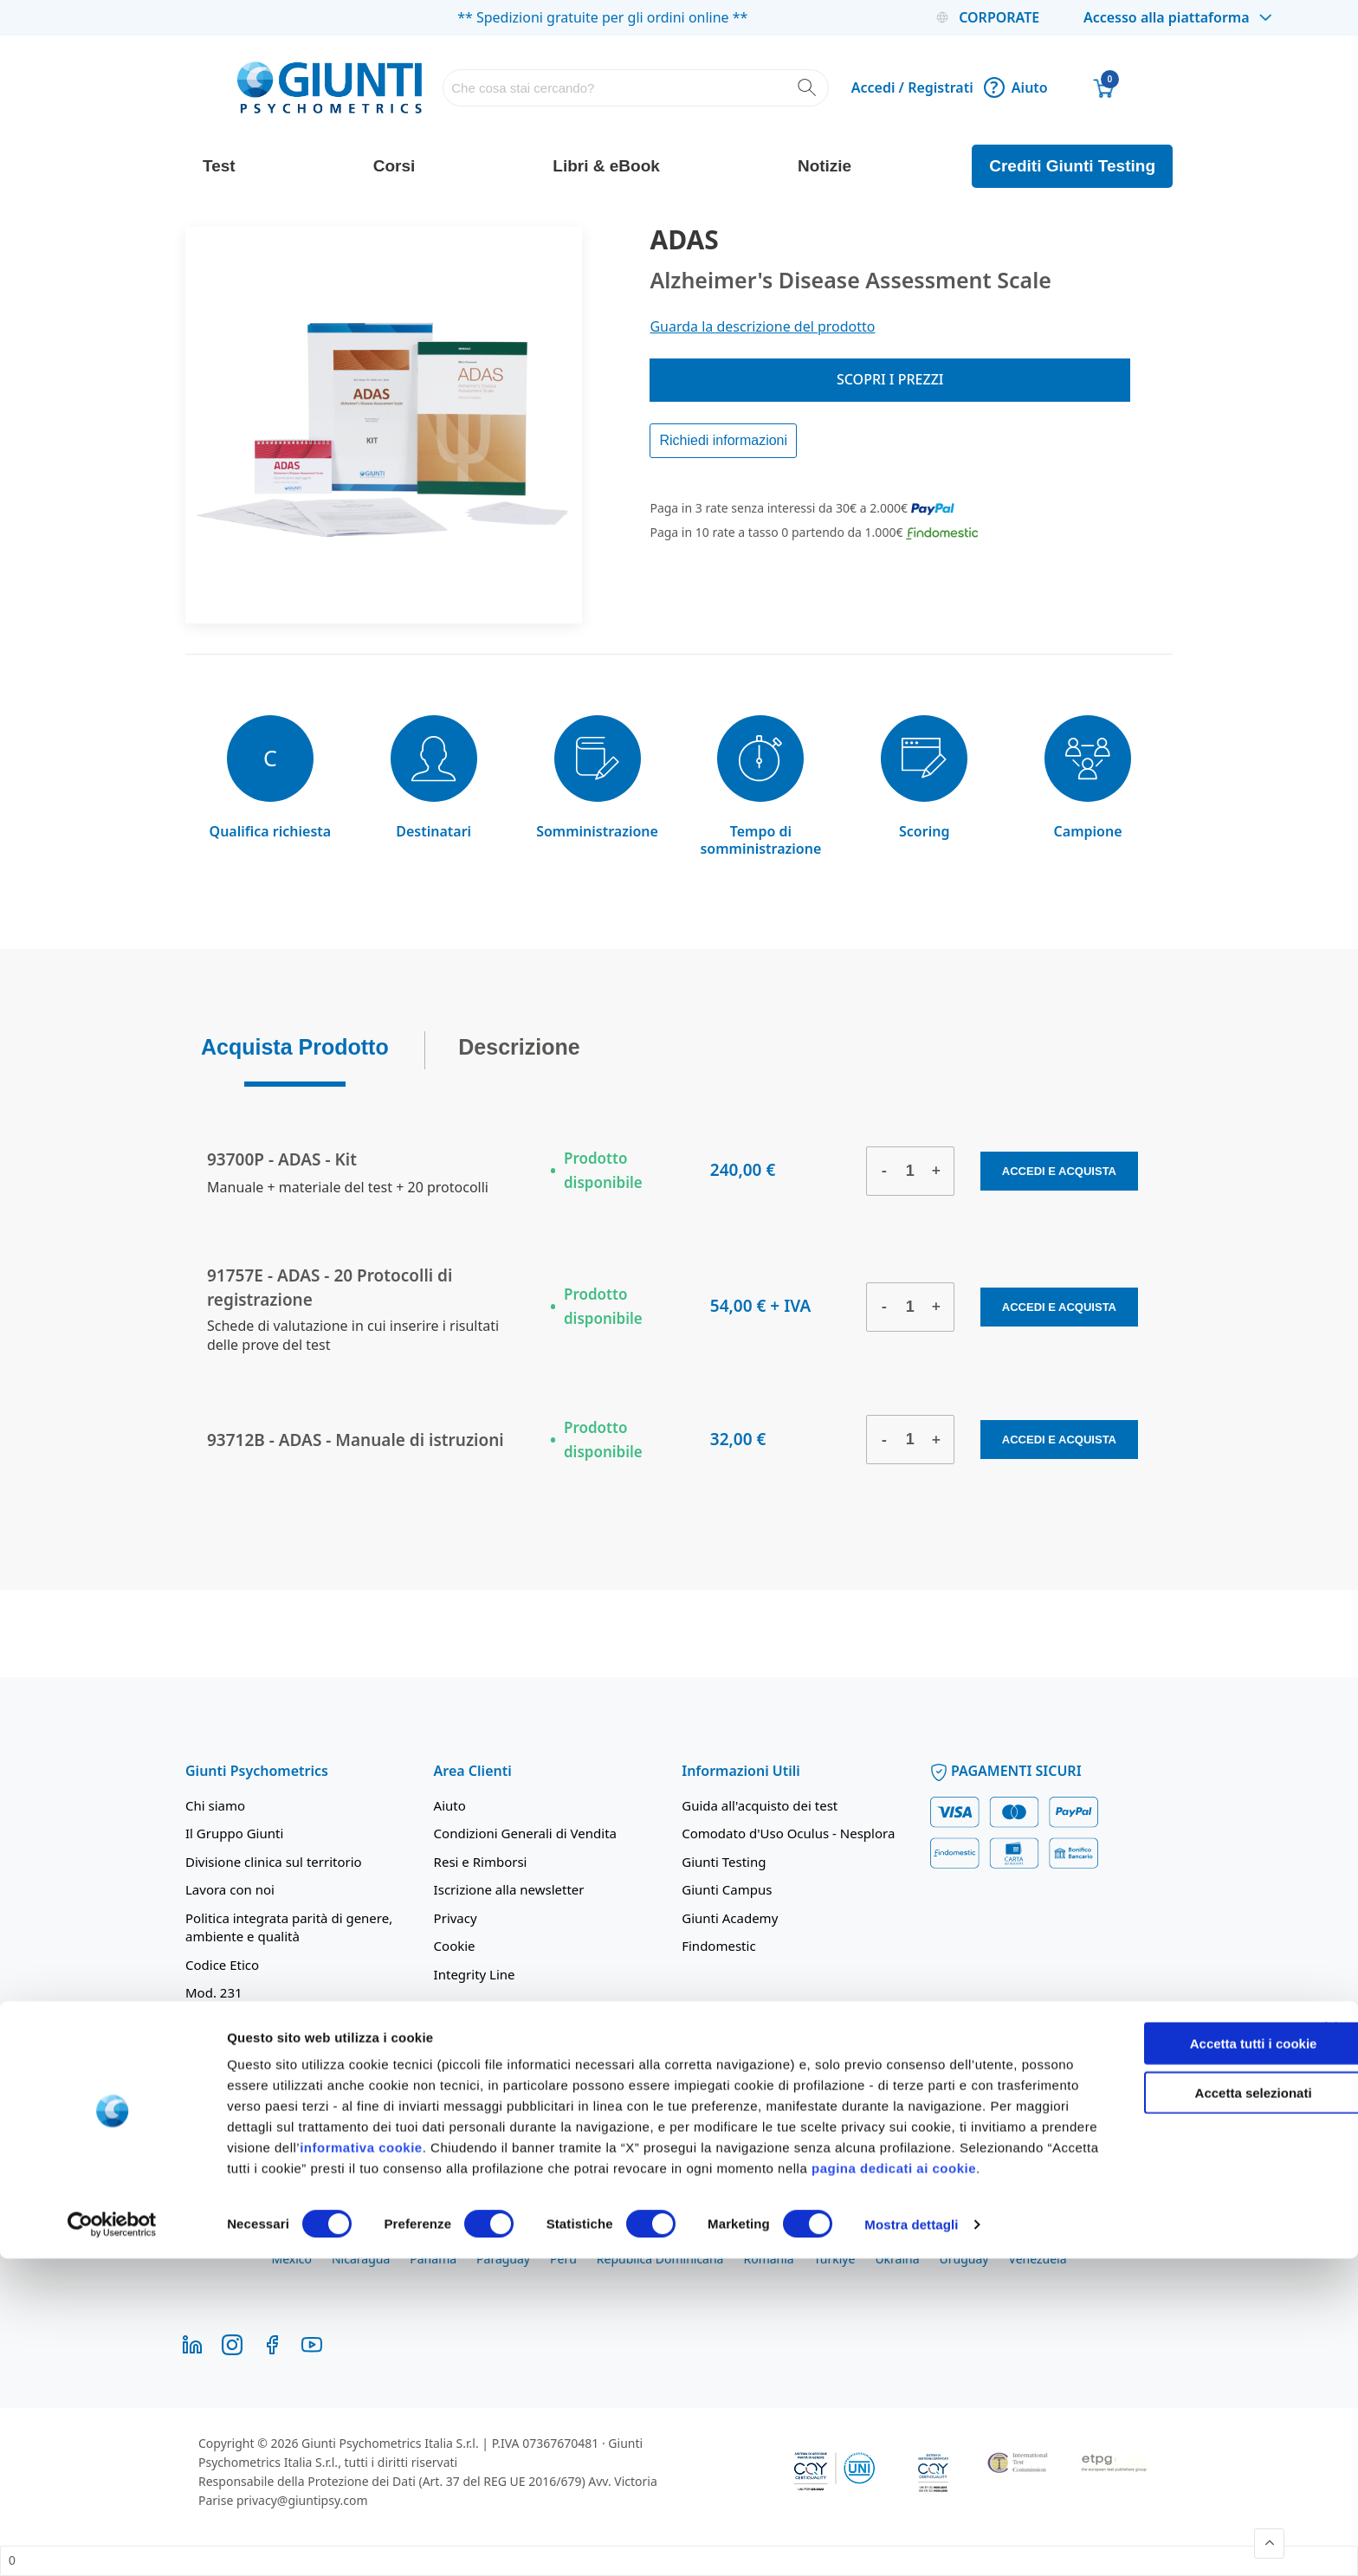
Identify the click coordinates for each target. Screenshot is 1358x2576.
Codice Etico (222, 1964)
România (768, 2258)
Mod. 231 (213, 1992)
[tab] (295, 1046)
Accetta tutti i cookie (1181, 2340)
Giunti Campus (727, 1889)
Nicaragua (361, 2258)
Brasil (343, 2239)
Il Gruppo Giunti (234, 1833)
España (816, 2239)
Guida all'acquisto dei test (759, 1805)
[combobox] (635, 88)
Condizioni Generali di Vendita (525, 1833)
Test (219, 166)
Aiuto (1016, 87)
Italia (1029, 2239)
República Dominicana (660, 2258)
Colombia (522, 2239)
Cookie (454, 1945)
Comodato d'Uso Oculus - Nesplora (788, 1833)
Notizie (824, 166)
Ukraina (897, 2258)
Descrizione (518, 1042)
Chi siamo (215, 1805)
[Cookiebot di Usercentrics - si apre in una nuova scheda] (112, 2542)
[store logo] (329, 87)
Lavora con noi (230, 1889)
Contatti (209, 2020)
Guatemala (888, 2239)
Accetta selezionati (1180, 2389)
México (291, 2258)
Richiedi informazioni (723, 440)
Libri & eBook (606, 166)
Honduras (967, 2239)
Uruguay (964, 2258)
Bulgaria (402, 2239)
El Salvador (745, 2239)
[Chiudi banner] (1331, 2325)
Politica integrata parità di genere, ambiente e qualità (288, 1927)
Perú (563, 2258)
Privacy (455, 1918)
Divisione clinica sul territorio (273, 1861)
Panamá (433, 2258)
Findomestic (718, 1945)
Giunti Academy (730, 1918)
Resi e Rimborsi (480, 1861)
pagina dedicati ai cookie (507, 2485)
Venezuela (1038, 2258)
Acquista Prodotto (295, 1042)
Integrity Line (474, 1974)
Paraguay (503, 2258)
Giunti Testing (724, 1861)
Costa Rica (597, 2239)
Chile (460, 2239)
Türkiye (835, 2258)
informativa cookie (621, 2444)
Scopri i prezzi (890, 379)
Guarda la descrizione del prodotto (762, 326)
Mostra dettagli (911, 2541)
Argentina (221, 2239)
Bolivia (288, 2239)
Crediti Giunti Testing (1072, 166)
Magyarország (1104, 2239)
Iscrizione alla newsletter (509, 1889)
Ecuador (670, 2239)
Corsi (394, 166)
